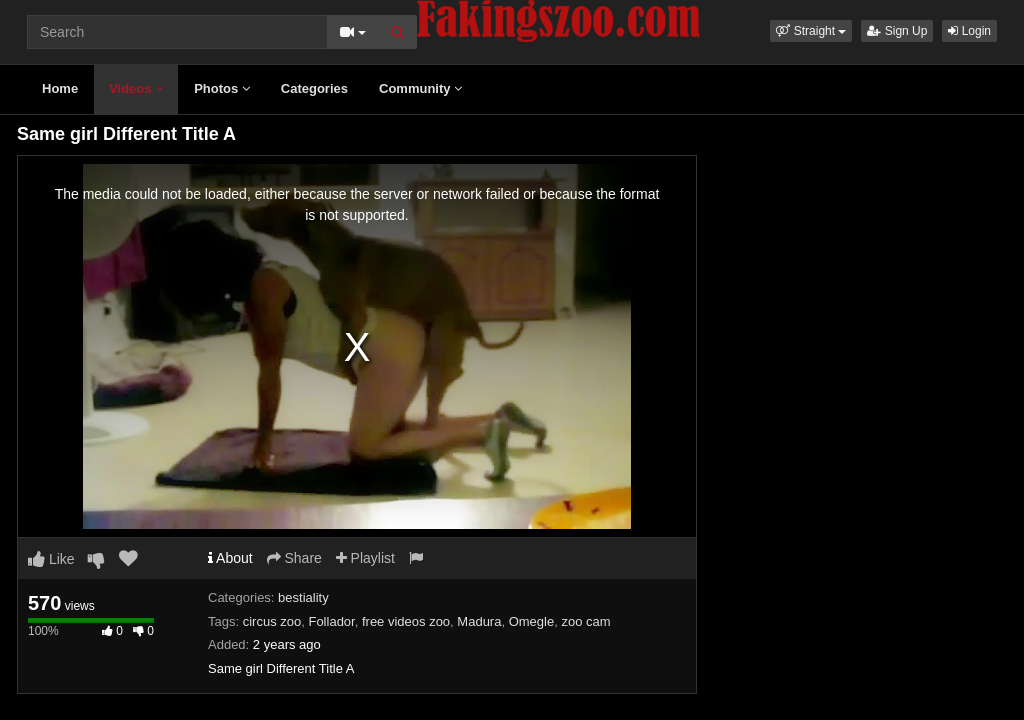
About (230, 558)
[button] (811, 31)
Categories (314, 88)
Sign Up (897, 31)
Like (51, 559)
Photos (222, 88)
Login (969, 31)
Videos (136, 88)
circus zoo (272, 621)
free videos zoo (406, 621)
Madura (479, 621)
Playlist (365, 558)
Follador (331, 621)
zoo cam (585, 621)
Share (294, 558)
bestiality (303, 597)
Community (420, 88)
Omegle (532, 621)
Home (60, 88)
